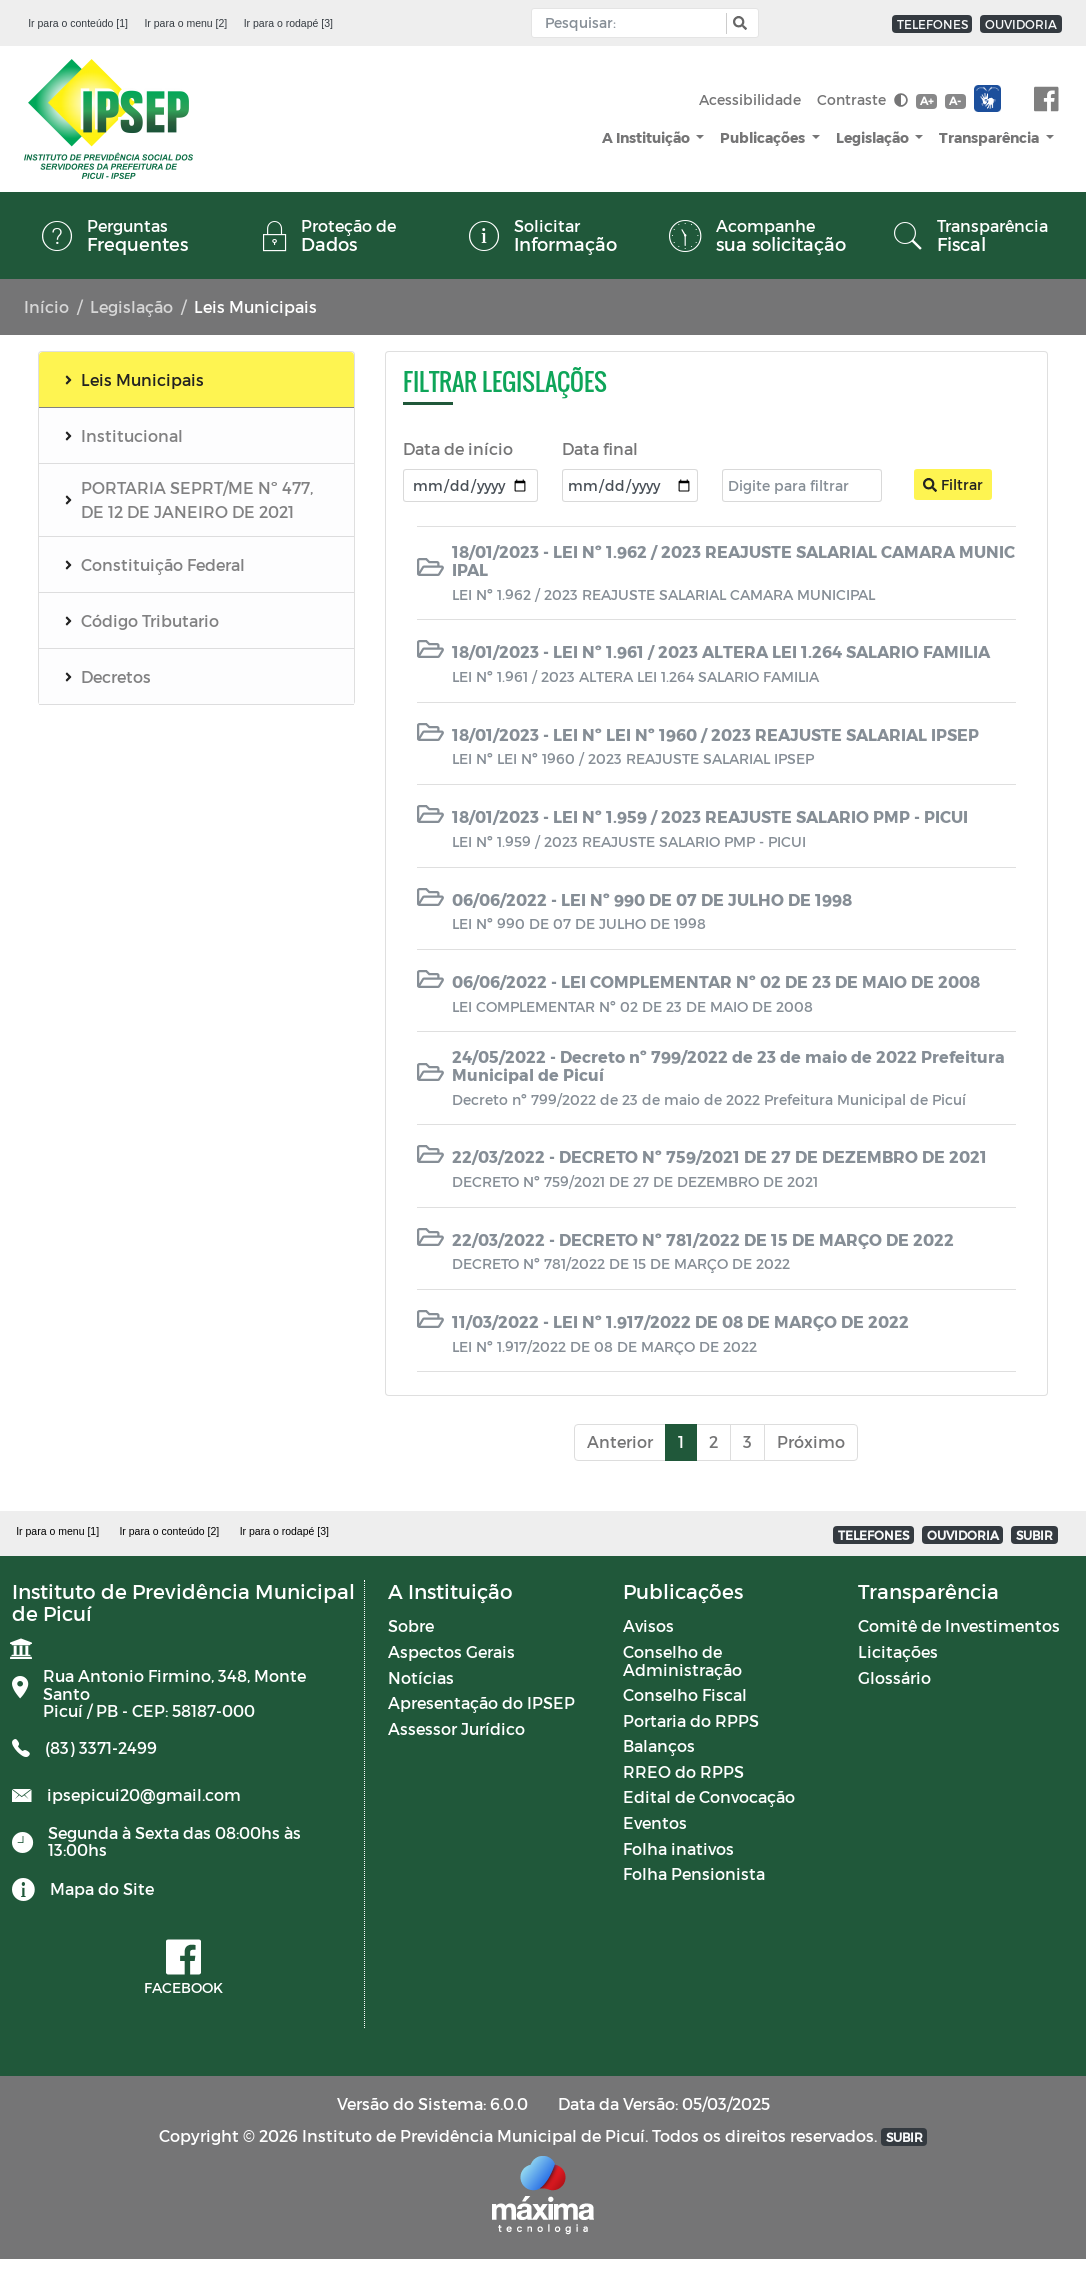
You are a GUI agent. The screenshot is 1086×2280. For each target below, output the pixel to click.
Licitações (898, 1651)
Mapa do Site (102, 1888)
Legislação (874, 137)
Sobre (411, 1625)
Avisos (648, 1625)
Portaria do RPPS (691, 1720)
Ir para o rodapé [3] (288, 23)
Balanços (659, 1745)
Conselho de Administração (682, 1660)
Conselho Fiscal (685, 1694)
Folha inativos (678, 1848)
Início (46, 306)
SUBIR (1034, 1535)
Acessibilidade (750, 99)
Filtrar (953, 484)
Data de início (458, 448)
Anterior (620, 1441)
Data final (600, 448)
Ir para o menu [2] (185, 23)
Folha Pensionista (694, 1873)
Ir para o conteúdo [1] (78, 23)
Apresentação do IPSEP (481, 1702)
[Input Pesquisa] (633, 23)
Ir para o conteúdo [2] (169, 1531)
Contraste (862, 99)
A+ (926, 100)
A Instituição (647, 137)
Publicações (764, 137)
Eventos (655, 1822)
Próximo (811, 1441)
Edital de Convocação (709, 1796)
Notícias (421, 1677)
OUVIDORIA (1021, 24)
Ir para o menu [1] (57, 1531)
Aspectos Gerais (451, 1651)
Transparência (990, 137)
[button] (737, 23)
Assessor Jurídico (456, 1728)
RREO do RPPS (683, 1771)
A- (955, 100)
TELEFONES (932, 24)
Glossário (894, 1677)
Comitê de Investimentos (959, 1625)
